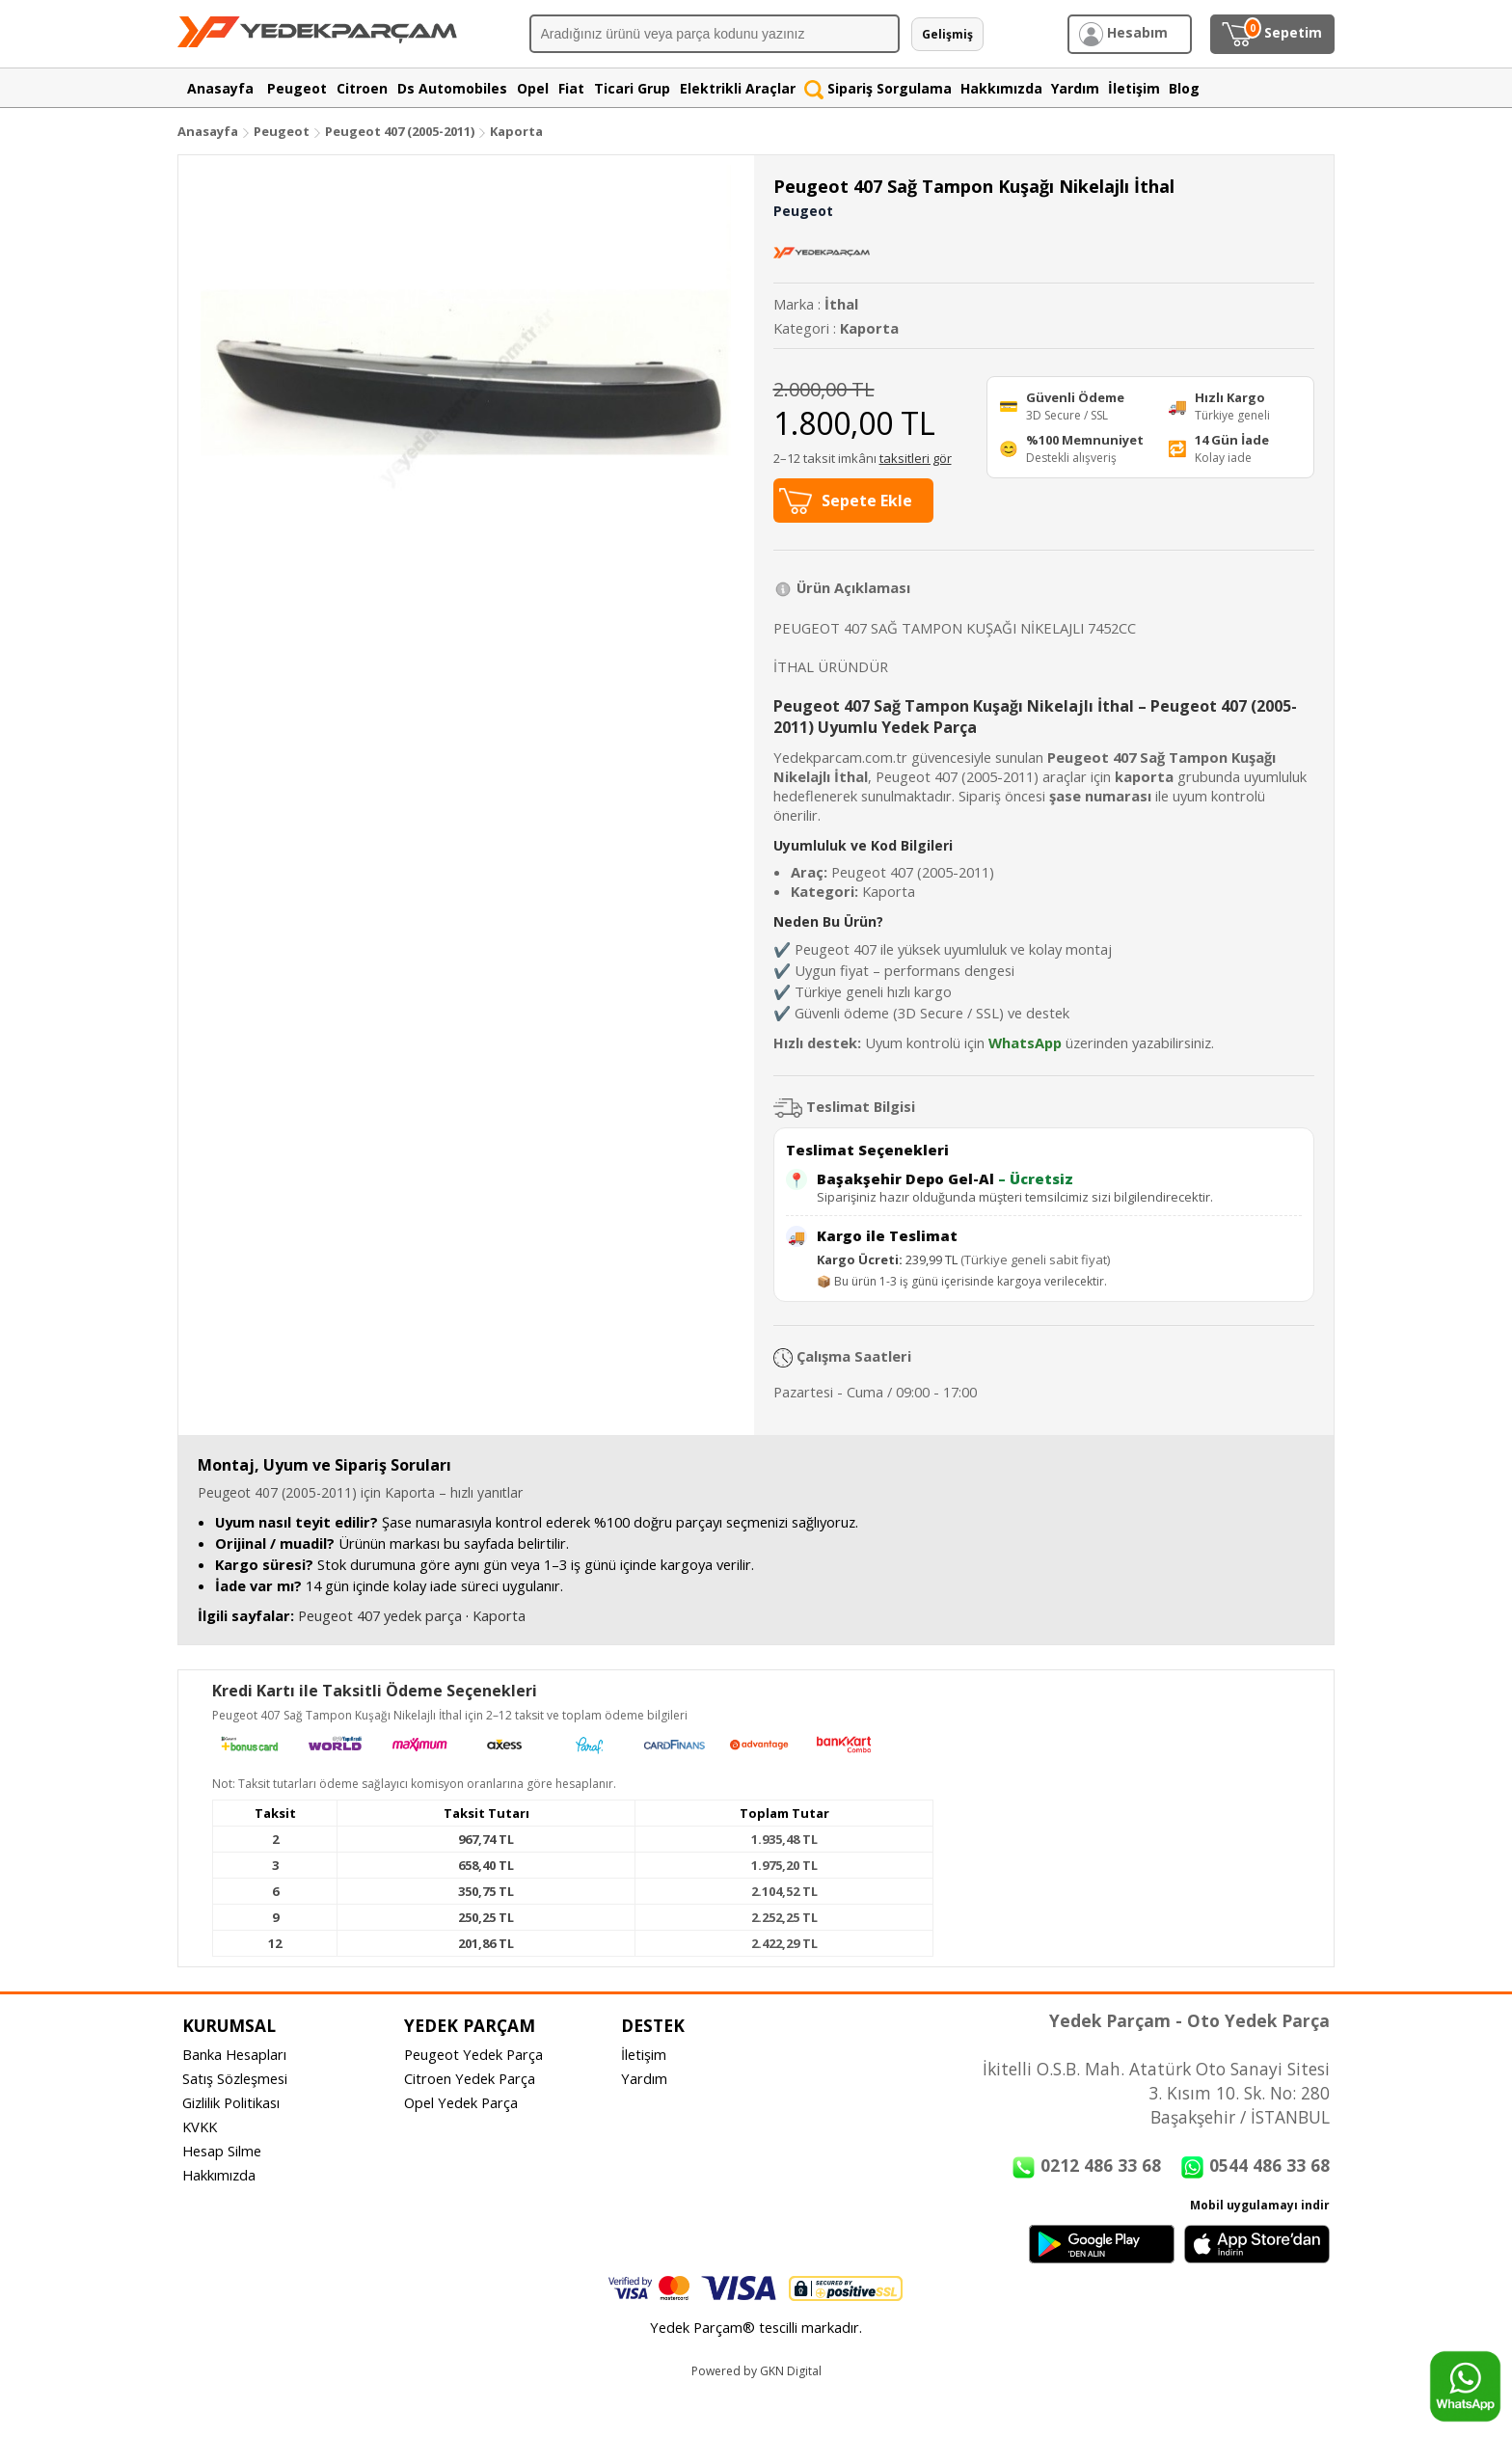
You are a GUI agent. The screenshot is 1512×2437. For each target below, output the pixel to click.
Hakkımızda (219, 2174)
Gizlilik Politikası (231, 2102)
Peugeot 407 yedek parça (380, 1615)
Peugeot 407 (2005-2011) (401, 131)
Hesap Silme (221, 2150)
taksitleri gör (915, 458)
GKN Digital (791, 2371)
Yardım (644, 2078)
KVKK (199, 2126)
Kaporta (516, 131)
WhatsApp (1025, 1042)
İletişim (643, 2054)
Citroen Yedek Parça (469, 2078)
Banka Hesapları (234, 2054)
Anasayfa (207, 131)
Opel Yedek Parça (461, 2102)
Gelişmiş (947, 34)
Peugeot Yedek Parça (473, 2054)
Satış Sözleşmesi (234, 2078)
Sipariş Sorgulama (878, 88)
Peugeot (282, 131)
